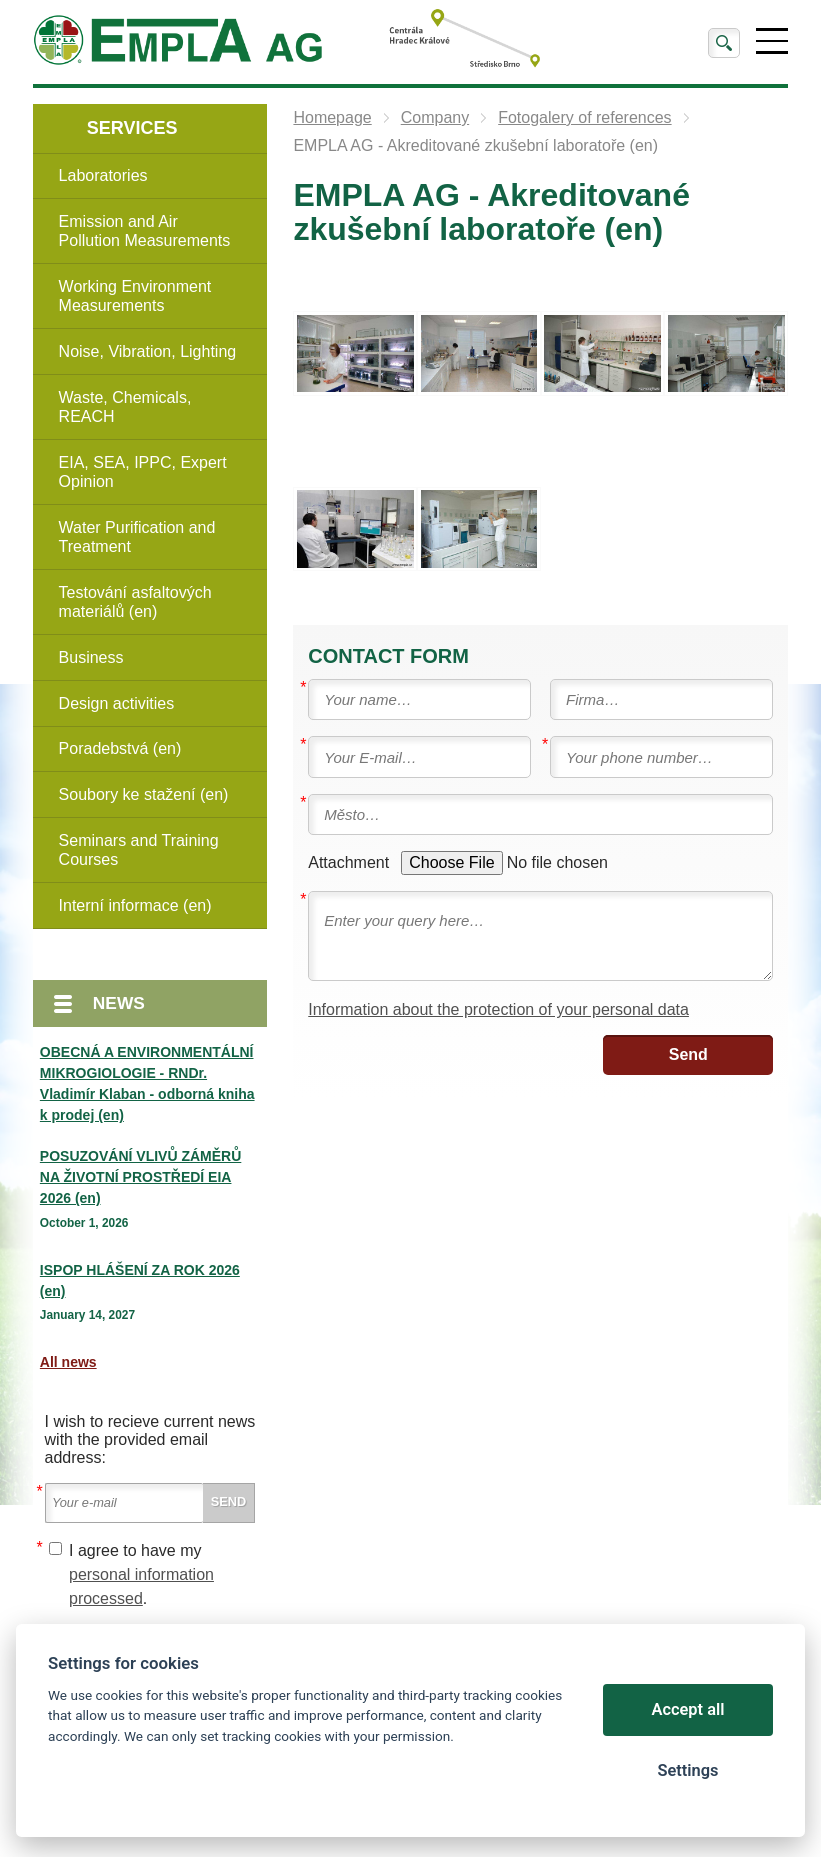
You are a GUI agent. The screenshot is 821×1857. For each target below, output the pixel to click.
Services (132, 128)
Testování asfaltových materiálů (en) (135, 602)
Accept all (688, 1709)
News (119, 1003)
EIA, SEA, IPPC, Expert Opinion (143, 472)
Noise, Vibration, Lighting (148, 351)
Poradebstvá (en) (120, 748)
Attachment (348, 862)
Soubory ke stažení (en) (144, 794)
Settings (687, 1770)
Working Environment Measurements (135, 296)
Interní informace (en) (135, 905)
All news (68, 1362)
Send (688, 1054)
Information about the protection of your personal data (498, 1009)
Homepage (332, 117)
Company (435, 117)
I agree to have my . (141, 1574)
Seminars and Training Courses (139, 850)
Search (724, 43)
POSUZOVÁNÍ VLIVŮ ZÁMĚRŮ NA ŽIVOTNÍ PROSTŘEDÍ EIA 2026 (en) (140, 1177)
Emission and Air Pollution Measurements (145, 231)
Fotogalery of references (584, 117)
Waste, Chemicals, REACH (125, 407)
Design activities (117, 703)
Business (91, 657)
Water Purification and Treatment (137, 537)
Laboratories (103, 175)
